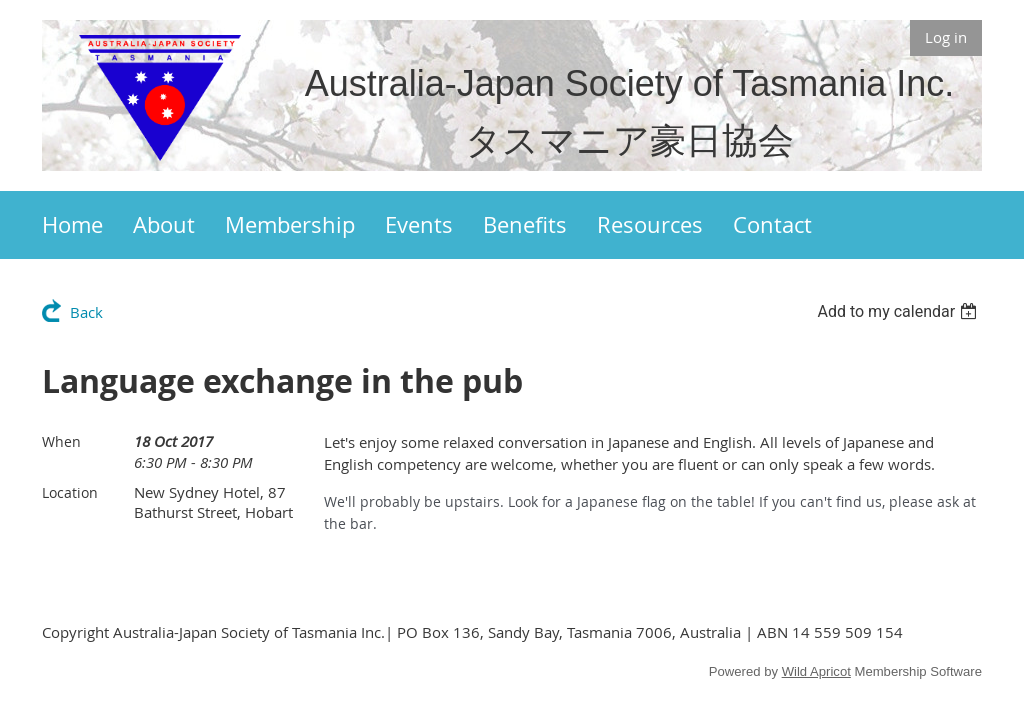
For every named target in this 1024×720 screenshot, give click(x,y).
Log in (946, 37)
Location (70, 492)
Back (86, 312)
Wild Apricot (816, 671)
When (61, 441)
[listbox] (899, 311)
